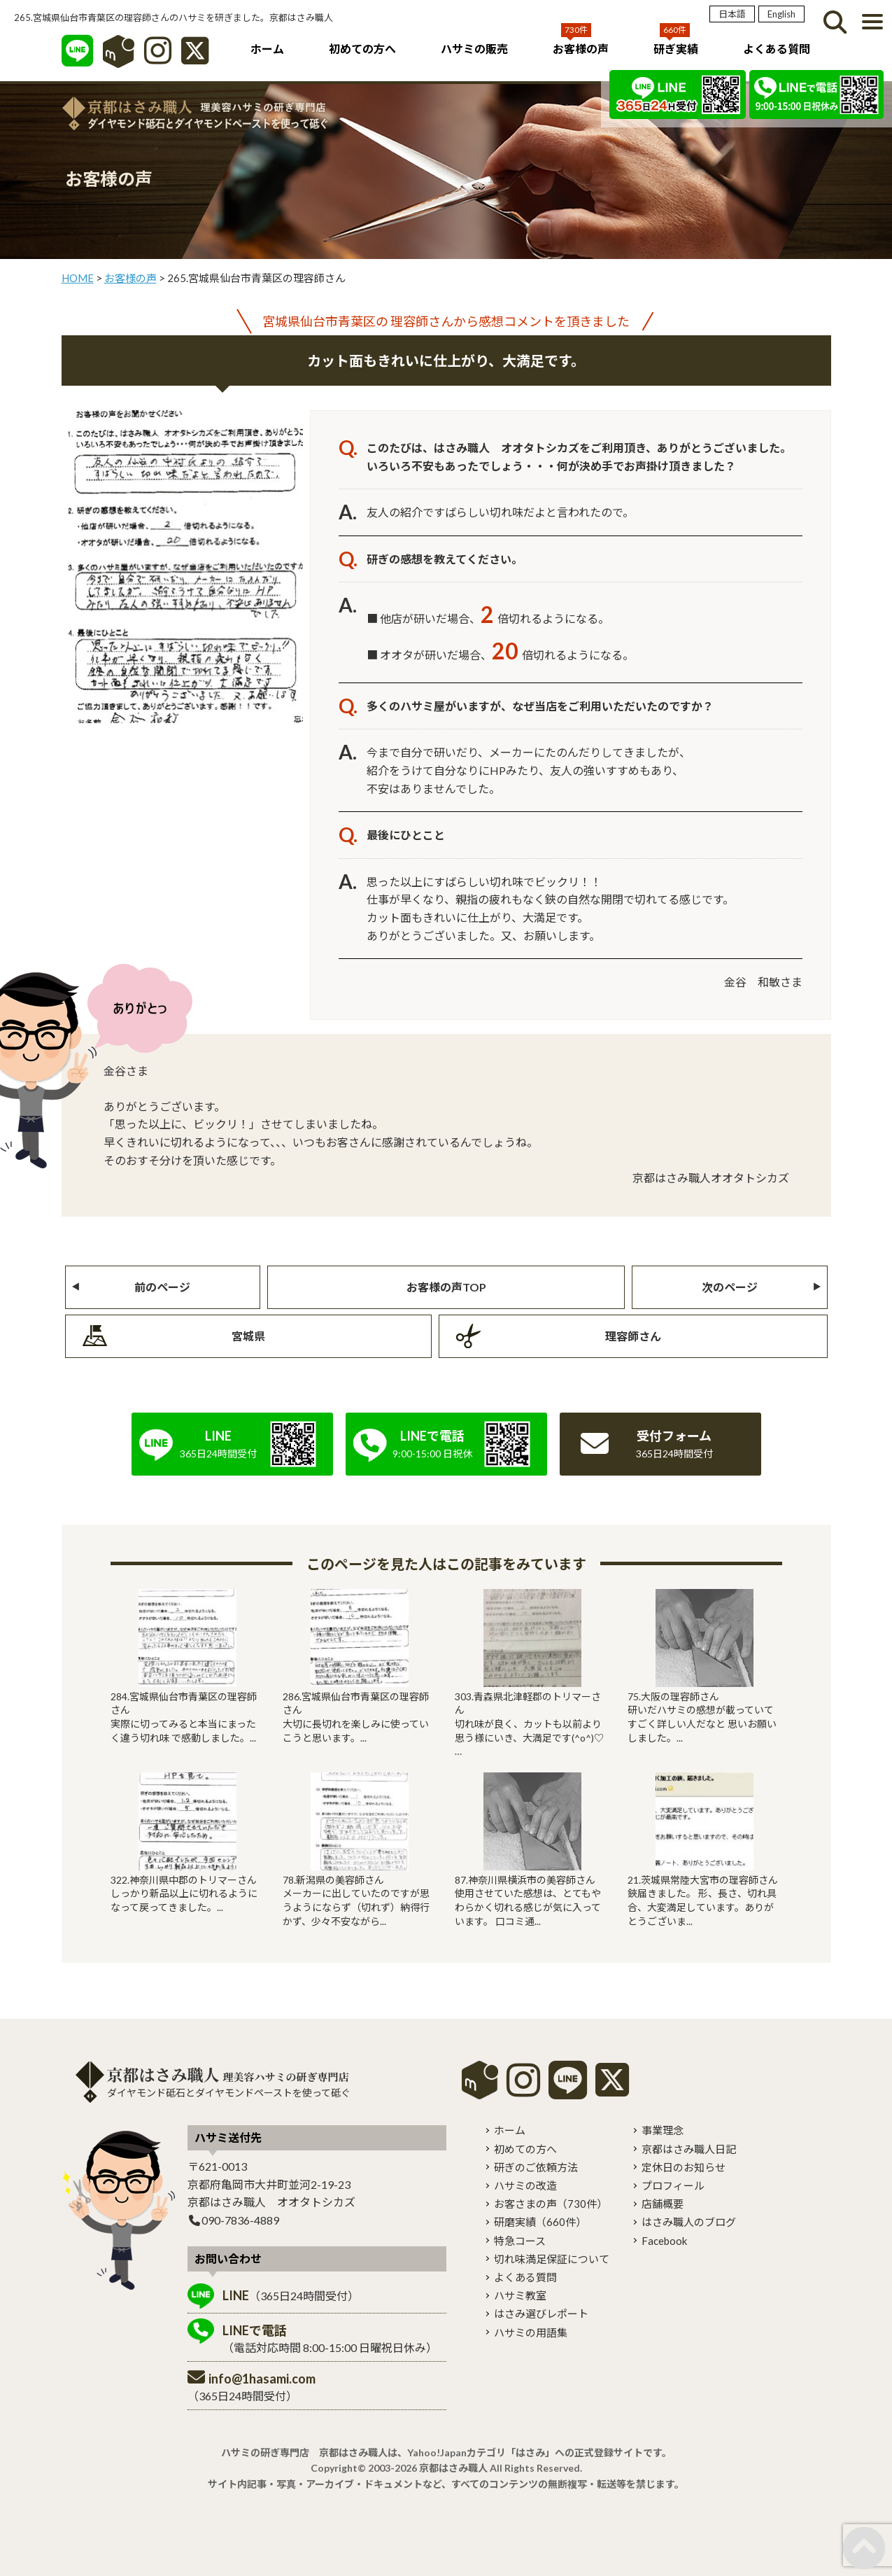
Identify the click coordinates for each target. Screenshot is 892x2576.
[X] (194, 57)
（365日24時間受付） (290, 2295)
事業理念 (663, 2130)
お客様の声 (581, 48)
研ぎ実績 (675, 48)
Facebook (664, 2240)
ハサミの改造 (525, 2185)
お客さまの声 (550, 2203)
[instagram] (523, 2089)
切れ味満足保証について (551, 2259)
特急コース (520, 2240)
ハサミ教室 (520, 2295)
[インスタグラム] (157, 57)
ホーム (267, 48)
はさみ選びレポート (541, 2313)
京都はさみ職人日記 (689, 2149)
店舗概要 (663, 2203)
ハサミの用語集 (530, 2332)
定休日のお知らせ (683, 2167)
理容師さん (633, 1336)
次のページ (730, 1287)
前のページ (162, 1287)
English (781, 14)
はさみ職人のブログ (689, 2222)
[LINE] (77, 57)
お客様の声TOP (446, 1287)
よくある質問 (776, 48)
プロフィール (673, 2185)
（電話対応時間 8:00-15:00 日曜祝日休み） (329, 2338)
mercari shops (480, 2080)
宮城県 (248, 1336)
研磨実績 (540, 2222)
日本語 (732, 14)
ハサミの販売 (474, 48)
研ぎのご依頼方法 (536, 2167)
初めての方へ (362, 48)
